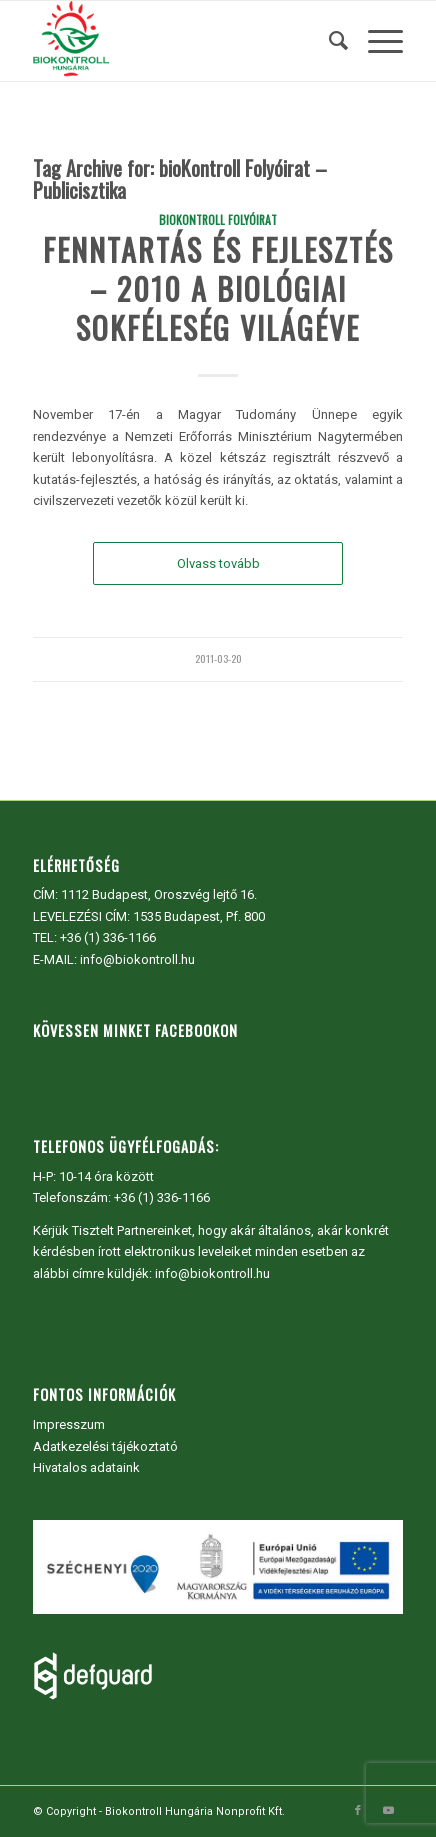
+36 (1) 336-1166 (108, 937)
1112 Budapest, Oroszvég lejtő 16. (159, 894)
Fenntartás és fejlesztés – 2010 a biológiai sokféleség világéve (218, 288)
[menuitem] (328, 41)
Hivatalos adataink (86, 1467)
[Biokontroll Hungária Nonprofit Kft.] (181, 41)
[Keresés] (328, 41)
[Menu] (375, 41)
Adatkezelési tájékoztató (105, 1446)
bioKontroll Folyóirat (218, 219)
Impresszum (69, 1424)
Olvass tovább (218, 563)
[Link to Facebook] (358, 1811)
